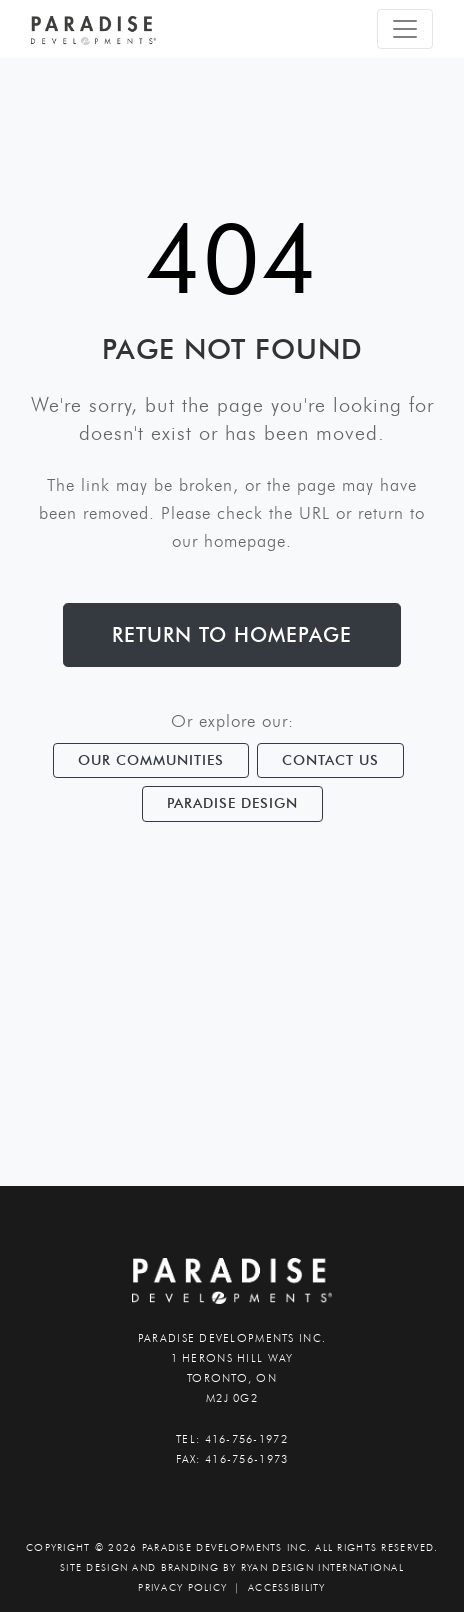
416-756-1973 (246, 1459)
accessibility (287, 1587)
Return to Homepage (232, 635)
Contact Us (330, 760)
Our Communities (151, 760)
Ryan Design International (322, 1567)
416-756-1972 (246, 1439)
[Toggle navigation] (405, 29)
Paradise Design (232, 803)
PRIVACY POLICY (182, 1587)
